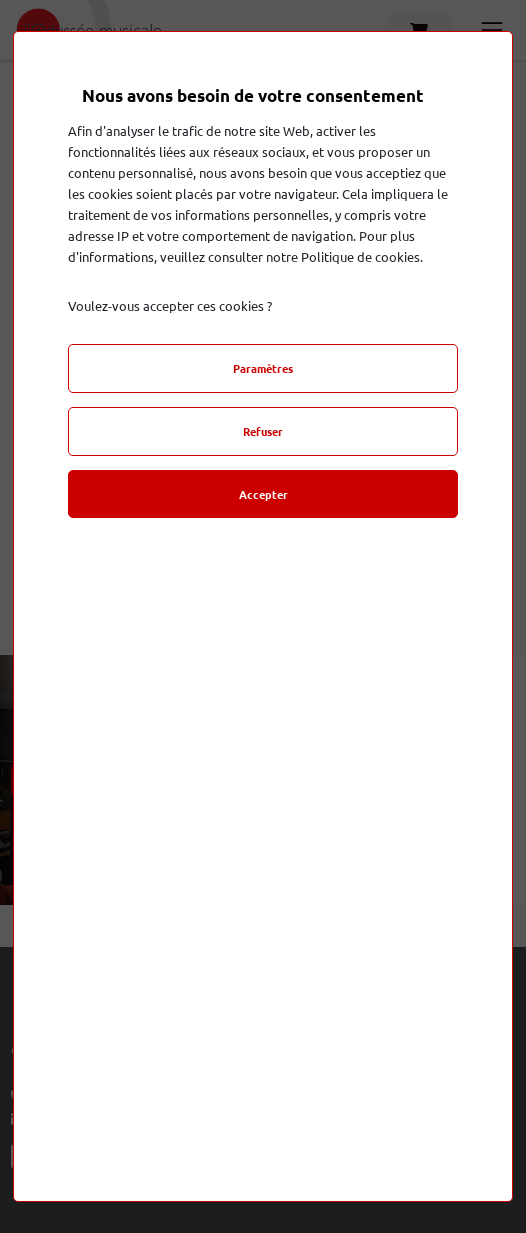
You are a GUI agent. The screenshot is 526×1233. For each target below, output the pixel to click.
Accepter (263, 494)
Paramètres (263, 368)
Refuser (263, 431)
